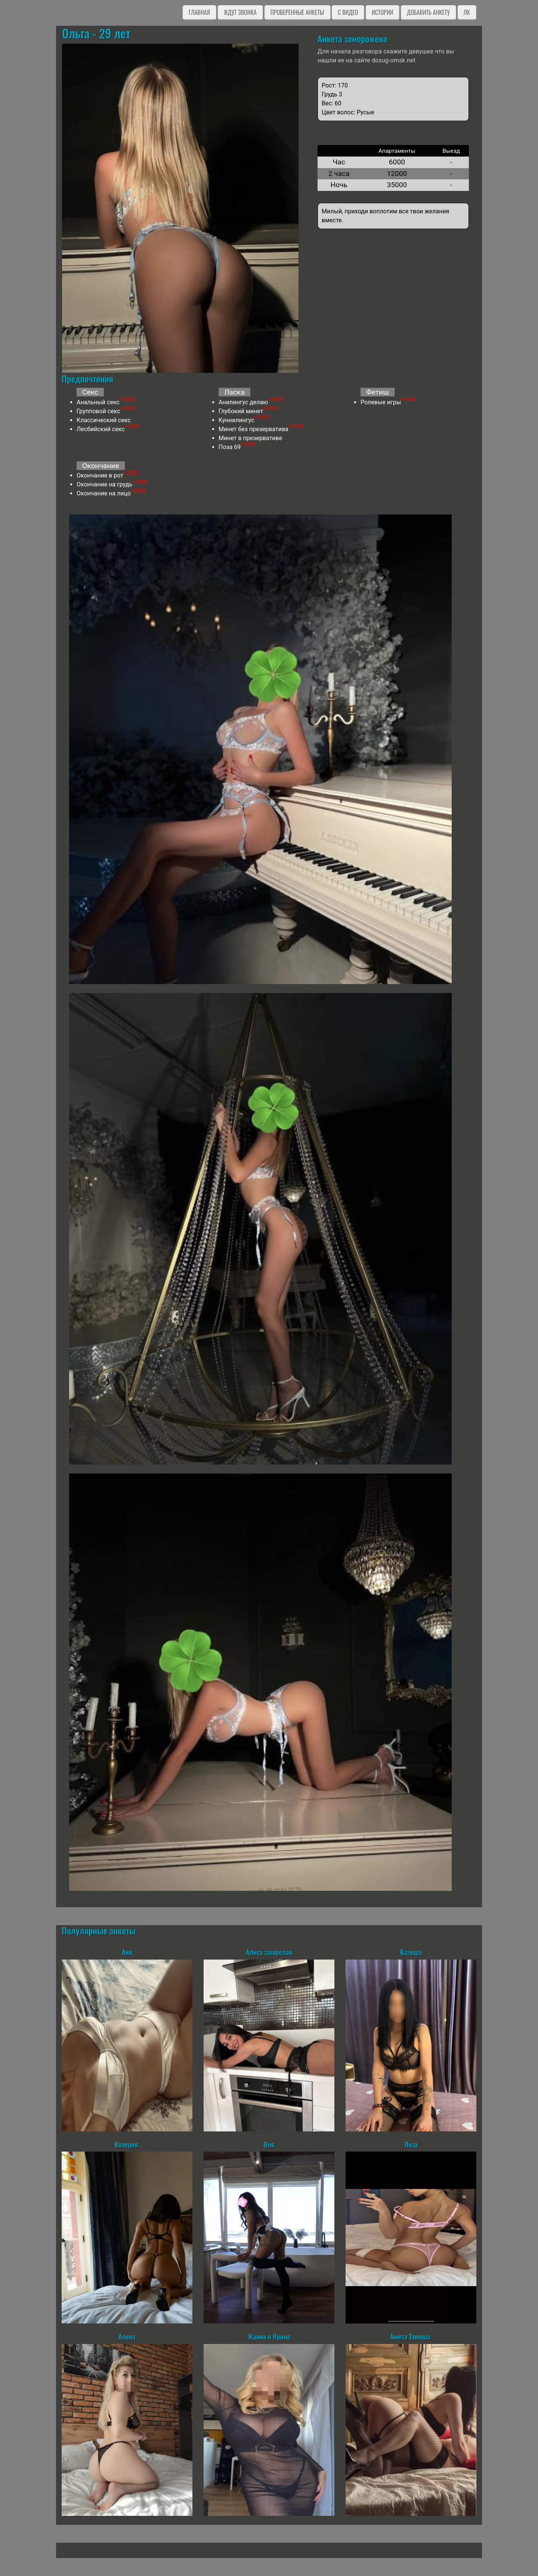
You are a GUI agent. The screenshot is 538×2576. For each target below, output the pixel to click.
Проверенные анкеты (297, 12)
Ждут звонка (240, 12)
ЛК (467, 12)
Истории (382, 12)
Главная (199, 12)
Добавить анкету (428, 12)
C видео (348, 12)
